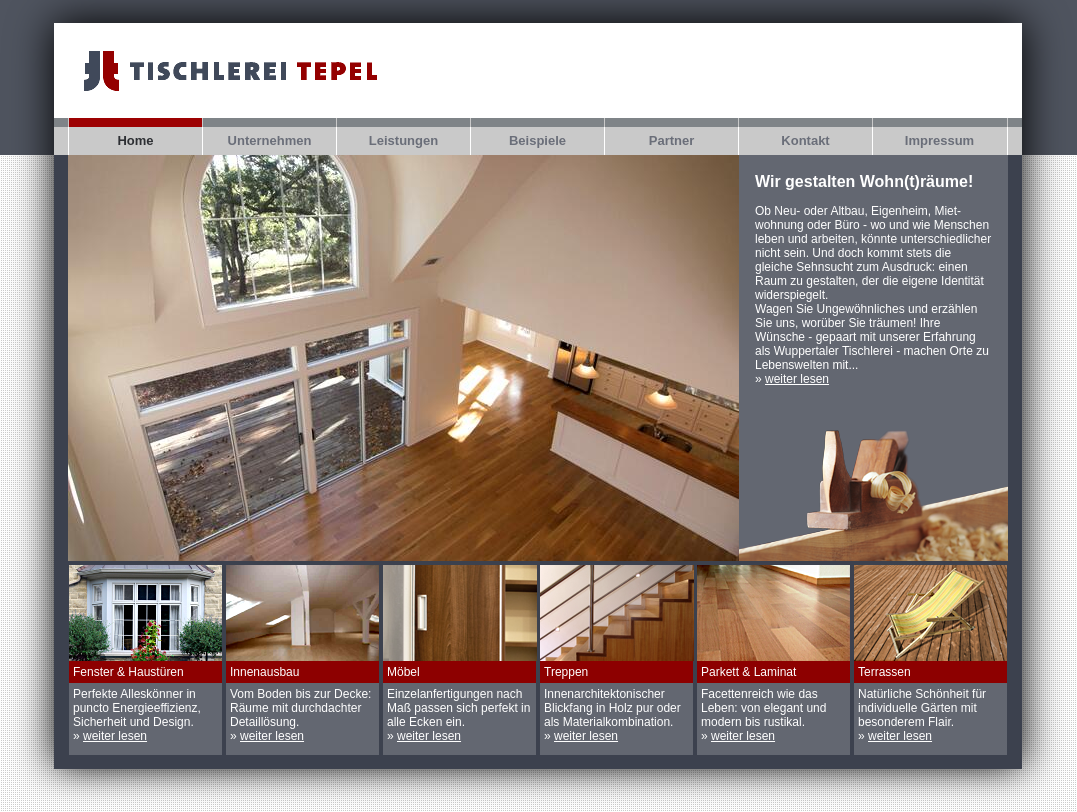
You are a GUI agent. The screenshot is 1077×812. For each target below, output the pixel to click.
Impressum (939, 140)
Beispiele (537, 140)
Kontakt (805, 140)
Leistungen (403, 140)
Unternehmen (270, 140)
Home (135, 140)
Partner (672, 140)
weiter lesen (797, 379)
